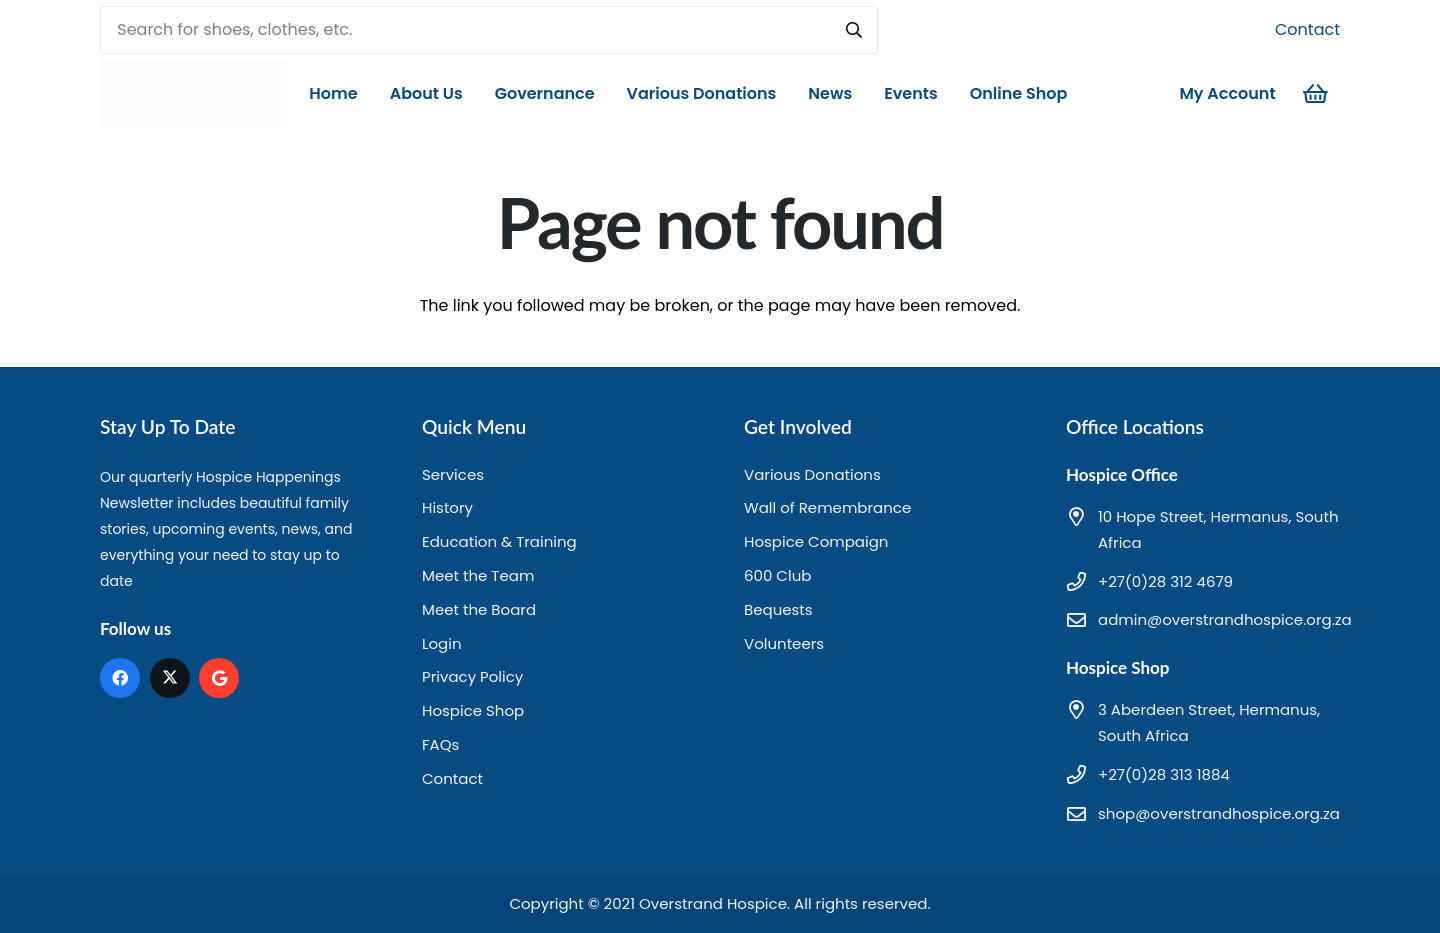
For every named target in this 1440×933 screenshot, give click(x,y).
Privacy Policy (472, 676)
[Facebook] (120, 678)
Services (453, 474)
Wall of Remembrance (827, 507)
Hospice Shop (473, 710)
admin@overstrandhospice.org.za (1225, 619)
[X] (170, 678)
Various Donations (812, 474)
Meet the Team (478, 575)
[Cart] (1316, 94)
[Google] (219, 678)
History (447, 507)
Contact (1307, 29)
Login (442, 643)
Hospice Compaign (816, 541)
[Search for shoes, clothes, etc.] (489, 30)
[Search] (854, 30)
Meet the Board (479, 609)
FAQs (440, 744)
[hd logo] (194, 94)
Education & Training (499, 541)
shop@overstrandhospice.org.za (1219, 813)
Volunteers (784, 643)
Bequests (778, 609)
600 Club (777, 575)
